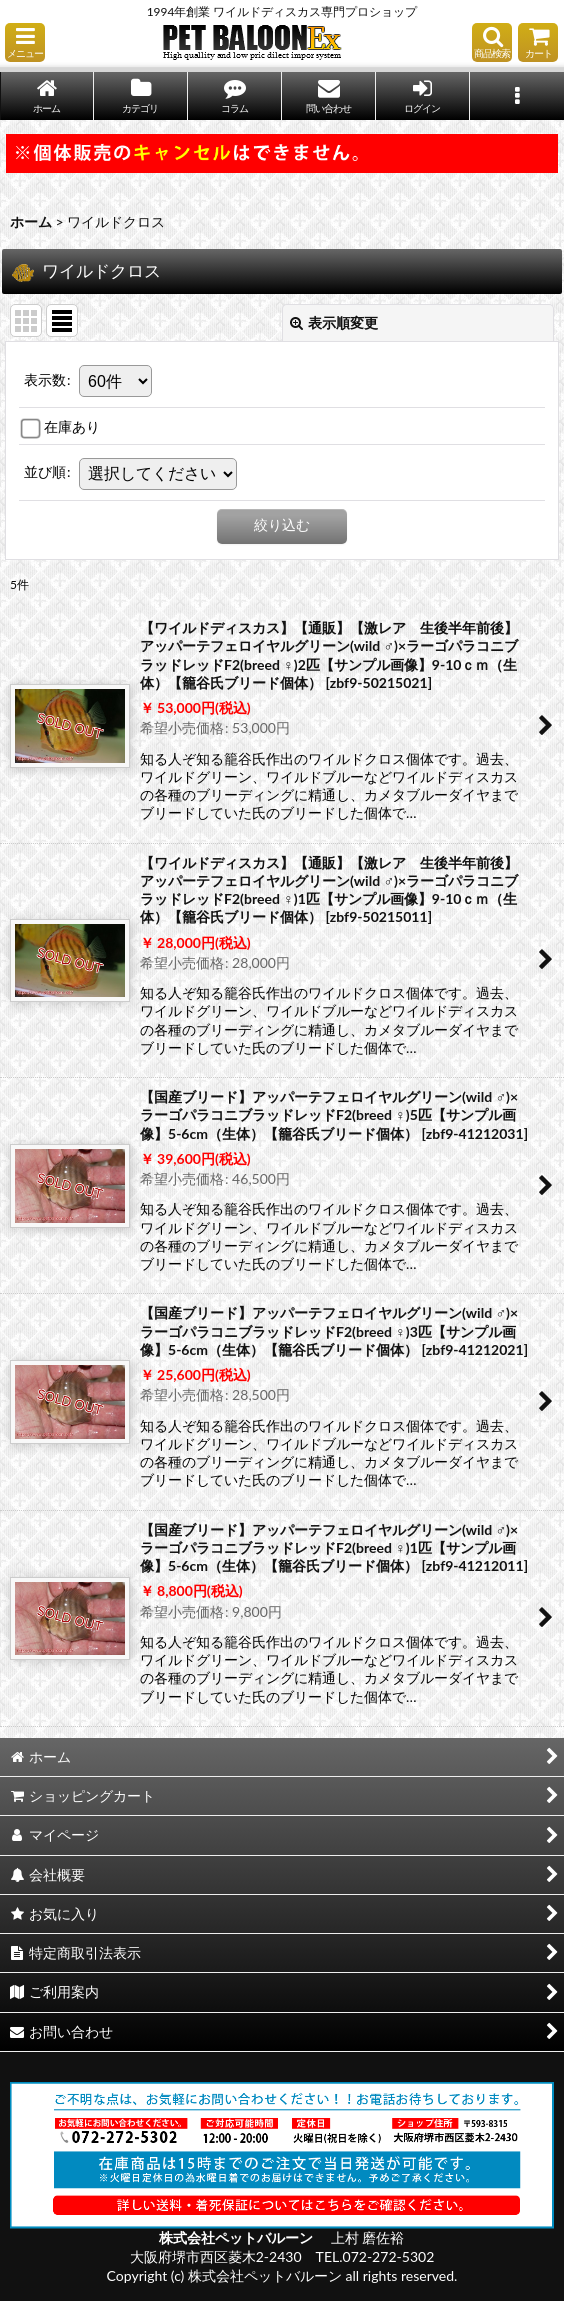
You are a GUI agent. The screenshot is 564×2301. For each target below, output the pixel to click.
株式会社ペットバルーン (237, 2237)
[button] (25, 42)
